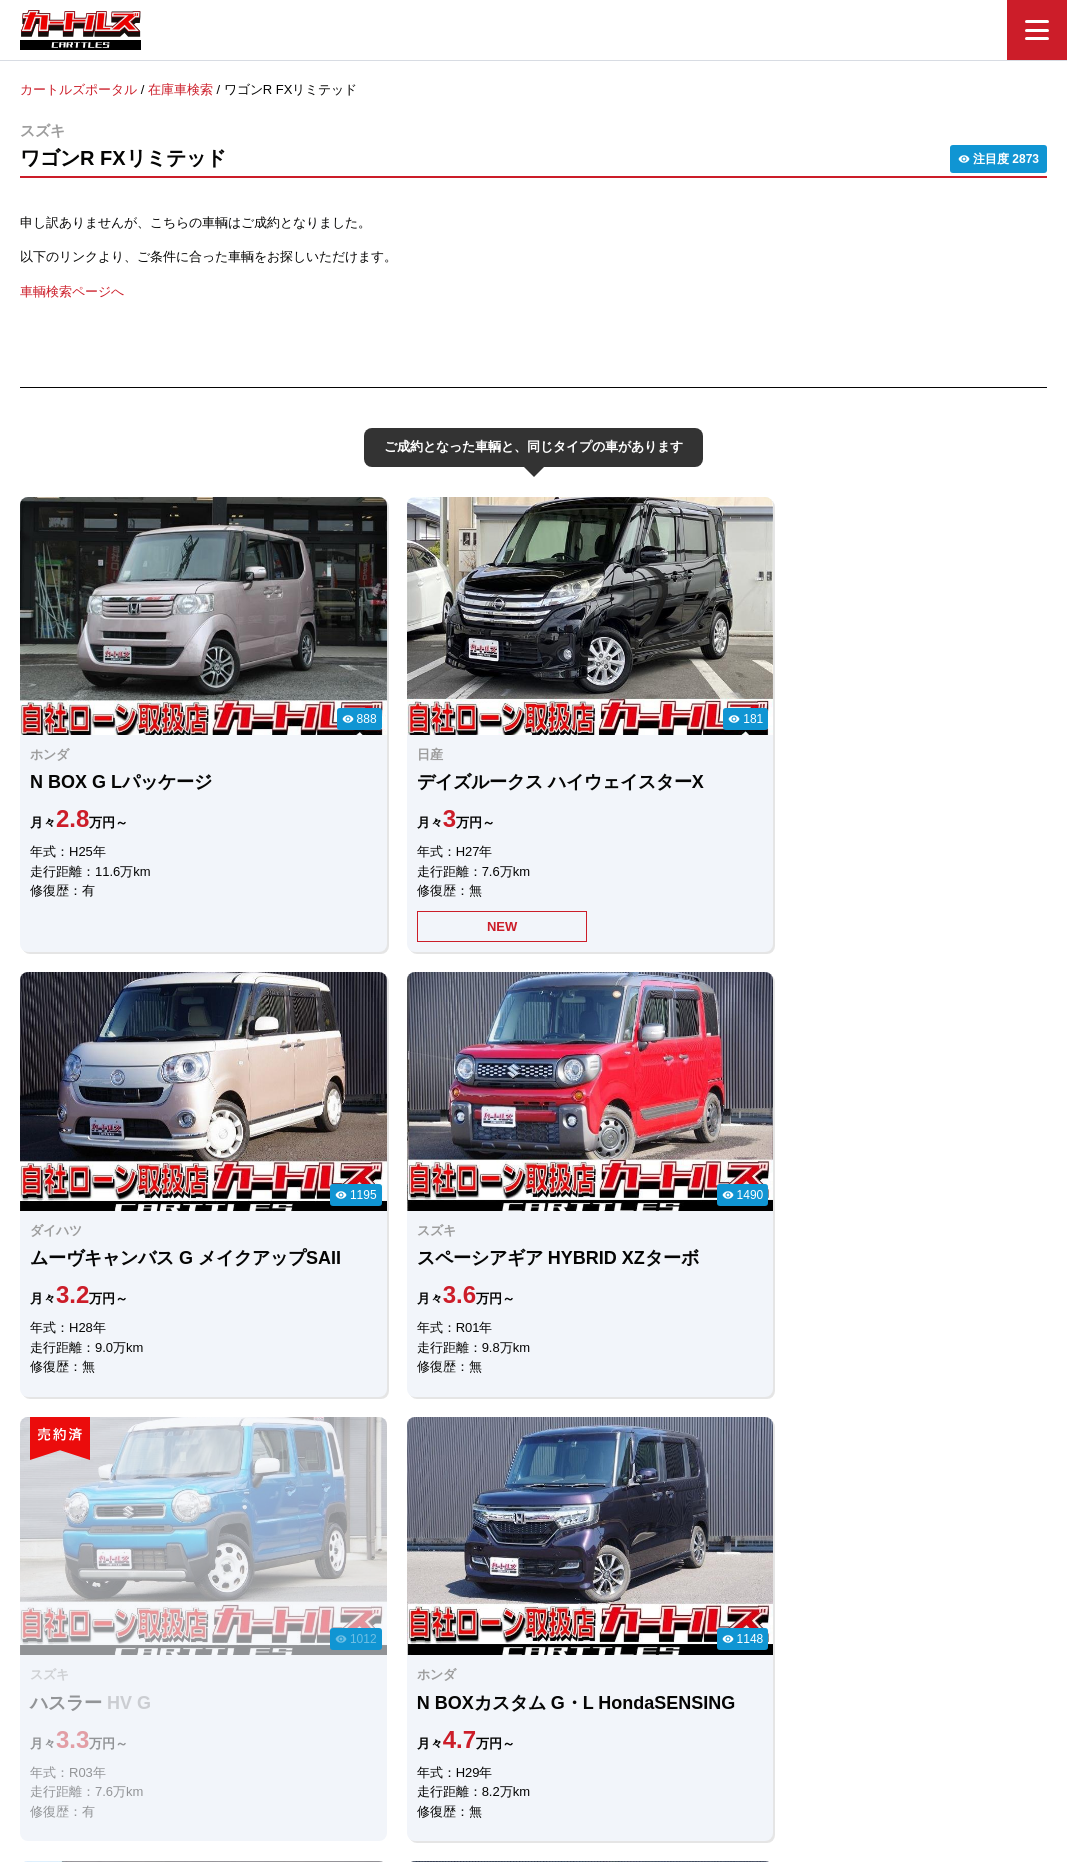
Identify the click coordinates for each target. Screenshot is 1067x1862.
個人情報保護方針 (735, 1748)
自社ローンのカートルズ (511, 1748)
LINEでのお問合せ (433, 1533)
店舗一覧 (633, 1748)
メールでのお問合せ (632, 1532)
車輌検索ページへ (72, 290)
